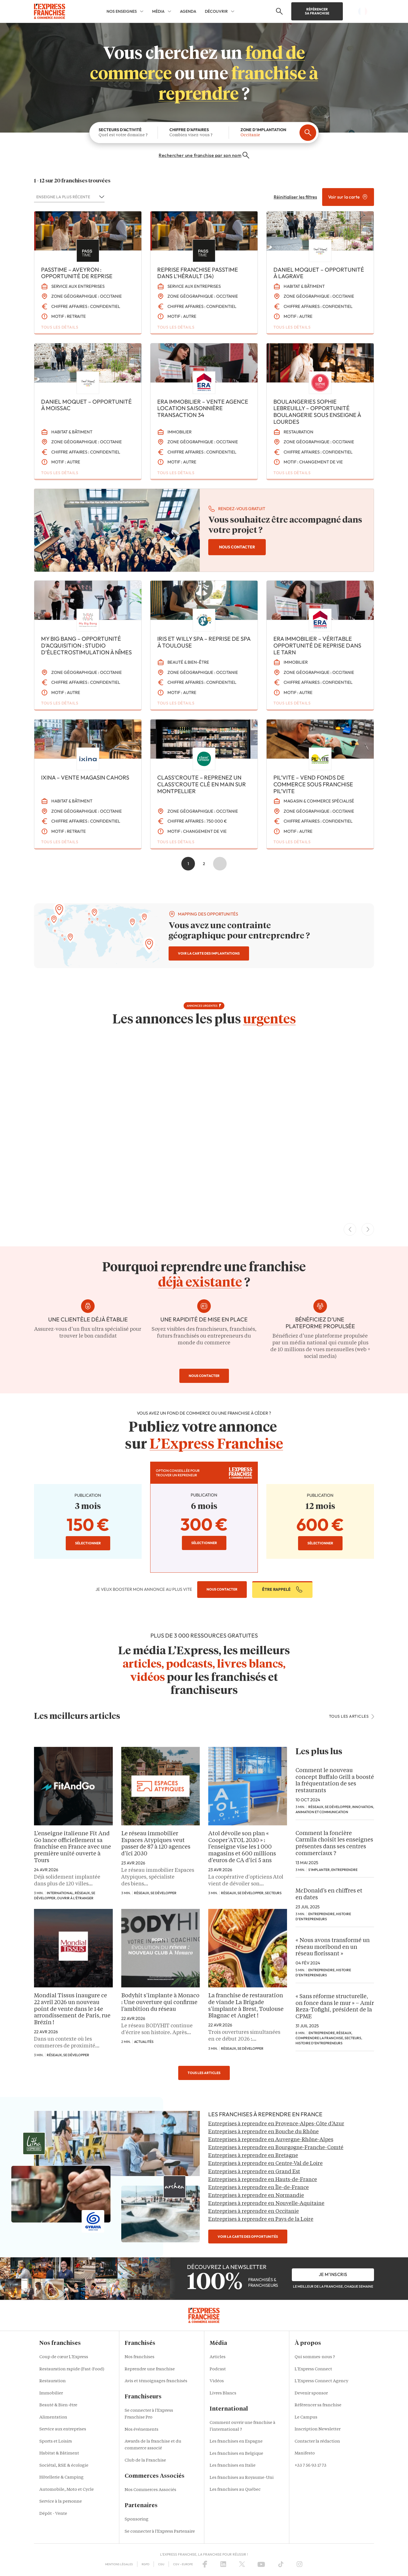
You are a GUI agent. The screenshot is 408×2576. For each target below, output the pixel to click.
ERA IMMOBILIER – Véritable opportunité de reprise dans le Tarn (317, 645)
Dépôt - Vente (53, 2514)
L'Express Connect (313, 2369)
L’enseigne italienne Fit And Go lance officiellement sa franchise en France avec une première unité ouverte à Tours (72, 1847)
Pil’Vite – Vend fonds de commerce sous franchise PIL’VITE (313, 784)
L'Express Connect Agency (321, 2381)
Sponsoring (136, 2519)
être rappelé (282, 1589)
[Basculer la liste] (101, 197)
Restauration (52, 2381)
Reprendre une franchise (150, 2369)
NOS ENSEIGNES (122, 11)
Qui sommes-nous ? (315, 2357)
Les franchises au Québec (235, 2490)
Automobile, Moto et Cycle (66, 2490)
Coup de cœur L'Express (63, 2357)
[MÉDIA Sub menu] (169, 11)
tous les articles (351, 1716)
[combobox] (65, 197)
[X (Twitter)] (242, 2564)
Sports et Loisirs (55, 2441)
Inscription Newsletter (318, 2429)
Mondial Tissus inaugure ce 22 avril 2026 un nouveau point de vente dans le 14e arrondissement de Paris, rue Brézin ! (72, 2009)
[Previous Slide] (350, 1229)
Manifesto (305, 2453)
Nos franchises (139, 2357)
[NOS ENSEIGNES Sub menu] (142, 11)
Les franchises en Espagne (236, 2441)
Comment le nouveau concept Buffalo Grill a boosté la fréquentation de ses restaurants (335, 1781)
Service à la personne (60, 2502)
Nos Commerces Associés (150, 2490)
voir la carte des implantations (209, 953)
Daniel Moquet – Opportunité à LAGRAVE (318, 273)
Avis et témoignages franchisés (156, 2381)
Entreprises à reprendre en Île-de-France (258, 2187)
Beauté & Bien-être (58, 2405)
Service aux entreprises (62, 2429)
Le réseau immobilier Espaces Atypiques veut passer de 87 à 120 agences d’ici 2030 (155, 1844)
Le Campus (306, 2417)
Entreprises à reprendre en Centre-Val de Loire (265, 2163)
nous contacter (237, 547)
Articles (218, 2357)
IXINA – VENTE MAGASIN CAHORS (85, 777)
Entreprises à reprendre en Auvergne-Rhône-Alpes (270, 2139)
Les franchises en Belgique (236, 2454)
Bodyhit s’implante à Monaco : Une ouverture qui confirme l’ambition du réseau (160, 2002)
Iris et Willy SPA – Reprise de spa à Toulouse (203, 642)
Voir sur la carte (348, 197)
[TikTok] (280, 2564)
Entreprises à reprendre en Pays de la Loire (260, 2219)
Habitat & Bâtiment (59, 2453)
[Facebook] (204, 2564)
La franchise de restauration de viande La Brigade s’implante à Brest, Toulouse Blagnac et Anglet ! (246, 2006)
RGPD (145, 2564)
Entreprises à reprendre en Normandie (256, 2195)
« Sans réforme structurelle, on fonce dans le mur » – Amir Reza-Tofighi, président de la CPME (335, 2007)
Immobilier (51, 2393)
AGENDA (188, 11)
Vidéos (217, 2381)
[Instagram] (299, 2564)
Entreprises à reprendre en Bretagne (253, 2155)
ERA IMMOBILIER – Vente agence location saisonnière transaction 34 (202, 408)
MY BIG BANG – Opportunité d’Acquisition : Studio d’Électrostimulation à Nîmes (86, 645)
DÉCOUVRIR (216, 11)
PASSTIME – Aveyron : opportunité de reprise (76, 273)
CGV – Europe (183, 2564)
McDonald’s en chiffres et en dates (329, 1894)
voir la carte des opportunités (248, 2236)
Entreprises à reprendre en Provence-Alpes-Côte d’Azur (276, 2123)
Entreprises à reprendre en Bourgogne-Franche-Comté (275, 2147)
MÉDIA (158, 11)
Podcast (218, 2369)
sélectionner (88, 1543)
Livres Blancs (223, 2393)
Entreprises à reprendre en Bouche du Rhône (263, 2131)
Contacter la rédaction (317, 2441)
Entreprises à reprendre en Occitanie (253, 2211)
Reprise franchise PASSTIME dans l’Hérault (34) (197, 273)
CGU (161, 2564)
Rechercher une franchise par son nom (204, 155)
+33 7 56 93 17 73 (310, 2466)
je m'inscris (333, 2274)
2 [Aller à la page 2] (204, 863)
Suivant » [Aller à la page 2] (220, 863)
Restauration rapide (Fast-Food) (71, 2369)
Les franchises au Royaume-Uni (242, 2478)
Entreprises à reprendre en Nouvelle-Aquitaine (266, 2203)
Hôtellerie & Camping (61, 2477)
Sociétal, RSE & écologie (63, 2466)
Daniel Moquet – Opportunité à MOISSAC (86, 405)
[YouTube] (261, 2564)
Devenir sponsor (311, 2393)
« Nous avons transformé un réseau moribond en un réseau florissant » (333, 1947)
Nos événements (141, 2430)
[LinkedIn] (223, 2564)
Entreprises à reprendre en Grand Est (254, 2171)
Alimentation (53, 2417)
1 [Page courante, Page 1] (188, 863)
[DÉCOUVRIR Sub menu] (233, 11)
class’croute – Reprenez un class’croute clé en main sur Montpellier (201, 784)
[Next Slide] (368, 1229)
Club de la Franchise (145, 2460)
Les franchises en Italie (233, 2466)
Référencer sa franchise (317, 11)
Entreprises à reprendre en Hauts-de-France (262, 2179)
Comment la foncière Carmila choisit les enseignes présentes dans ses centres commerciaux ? (334, 1844)
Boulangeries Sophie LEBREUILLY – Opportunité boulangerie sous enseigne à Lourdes (317, 411)
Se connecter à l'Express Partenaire (160, 2532)
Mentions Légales (119, 2564)
